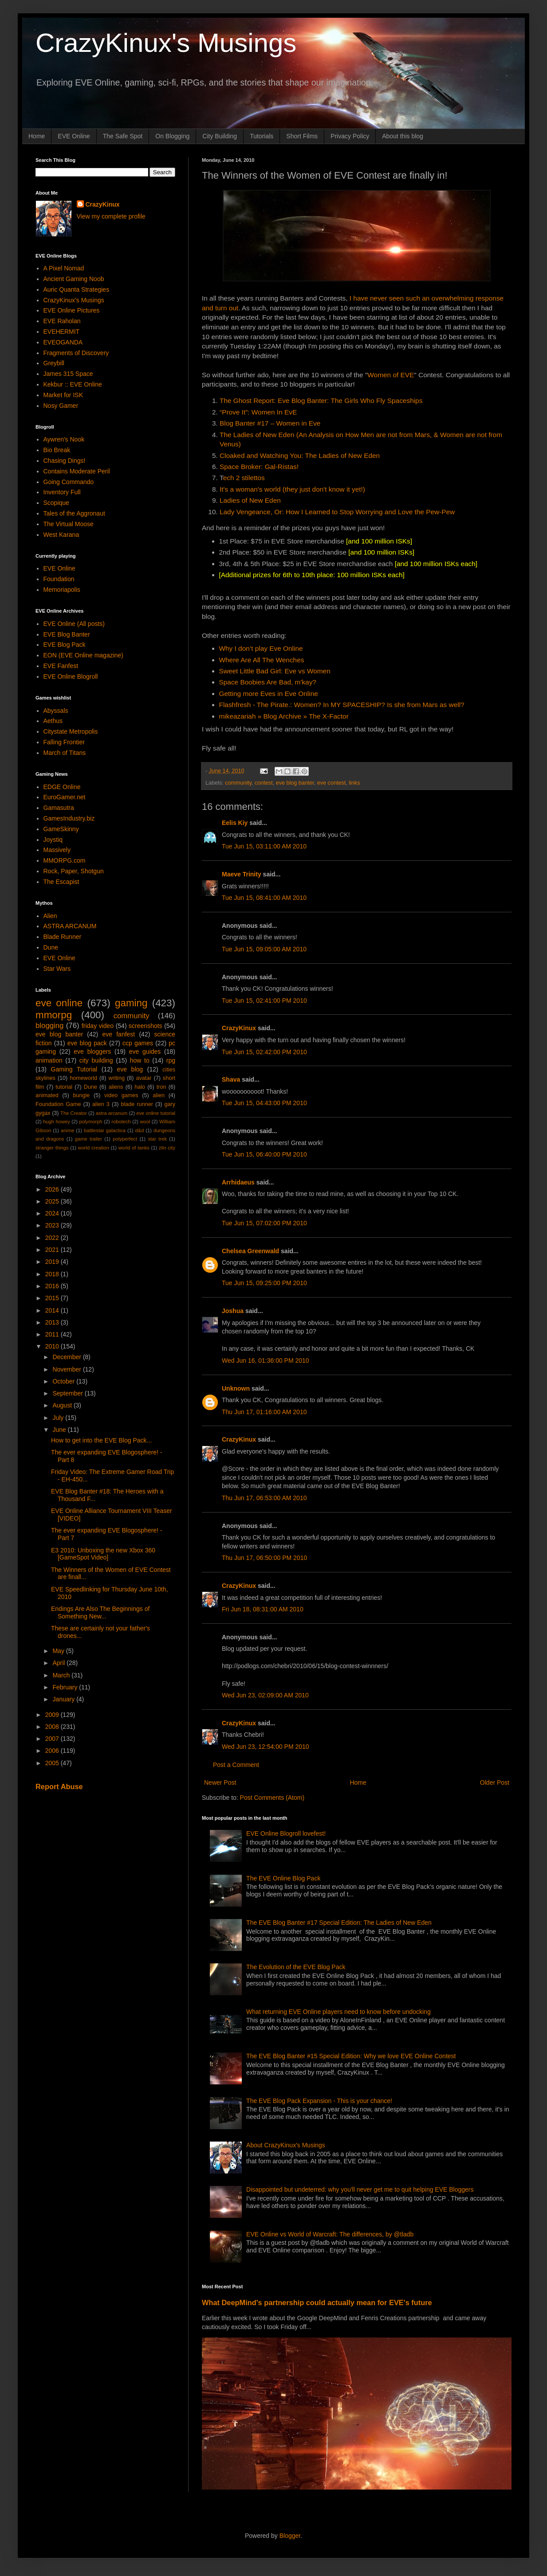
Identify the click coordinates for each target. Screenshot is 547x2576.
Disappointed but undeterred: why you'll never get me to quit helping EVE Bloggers (359, 2189)
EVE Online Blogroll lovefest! (286, 1833)
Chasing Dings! (64, 460)
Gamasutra (58, 807)
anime (67, 1130)
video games (121, 1095)
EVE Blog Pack (64, 644)
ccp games (137, 1043)
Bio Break (57, 449)
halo (139, 1087)
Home (36, 136)
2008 (53, 1726)
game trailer (88, 1138)
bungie (81, 1095)
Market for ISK (63, 395)
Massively (57, 849)
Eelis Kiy (235, 822)
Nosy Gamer (61, 405)
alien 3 (101, 1104)
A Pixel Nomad (63, 268)
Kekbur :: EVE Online (72, 384)
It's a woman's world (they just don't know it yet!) (292, 489)
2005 (53, 1763)
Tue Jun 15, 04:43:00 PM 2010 (264, 1102)
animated (47, 1095)
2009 (53, 1714)
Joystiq (53, 839)
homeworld (83, 1078)
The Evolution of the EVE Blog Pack (295, 1966)
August (62, 1405)
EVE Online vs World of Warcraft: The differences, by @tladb (329, 2234)
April (59, 1662)
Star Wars (57, 968)
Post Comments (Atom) (272, 1797)
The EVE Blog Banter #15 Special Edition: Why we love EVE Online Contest (351, 2056)
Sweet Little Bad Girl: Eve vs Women (275, 671)
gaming (131, 1003)
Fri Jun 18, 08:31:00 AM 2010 (262, 1609)
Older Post (494, 1782)
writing (117, 1078)
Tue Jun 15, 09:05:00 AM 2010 (264, 949)
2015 (53, 1298)
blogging (49, 1025)
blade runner (137, 1104)
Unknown (236, 1388)
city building (96, 1060)
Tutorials (261, 136)
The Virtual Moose (68, 524)
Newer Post (220, 1782)
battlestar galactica (105, 1130)
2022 (53, 1237)
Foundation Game (58, 1104)
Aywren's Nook (64, 439)
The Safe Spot (123, 136)
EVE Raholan (62, 320)
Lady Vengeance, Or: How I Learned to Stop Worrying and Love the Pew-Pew (337, 512)
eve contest (331, 783)
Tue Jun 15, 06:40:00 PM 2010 (264, 1154)
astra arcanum (112, 1113)
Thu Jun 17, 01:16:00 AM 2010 (264, 1411)
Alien (50, 915)
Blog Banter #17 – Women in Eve (270, 423)
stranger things (52, 1147)
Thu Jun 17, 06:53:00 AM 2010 (264, 1497)
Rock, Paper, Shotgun (73, 871)
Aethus (53, 720)
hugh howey (56, 1121)
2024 (53, 1213)
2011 (53, 1334)
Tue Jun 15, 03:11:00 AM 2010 (264, 846)
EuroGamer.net (64, 797)
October (64, 1381)
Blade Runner (62, 936)
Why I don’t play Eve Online (261, 648)
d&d (139, 1130)
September (68, 1393)
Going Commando (68, 481)
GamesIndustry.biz (69, 818)
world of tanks (134, 1147)
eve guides (145, 1051)
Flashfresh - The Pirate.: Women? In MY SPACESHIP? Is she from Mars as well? (341, 704)
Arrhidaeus (238, 1182)
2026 (53, 1189)
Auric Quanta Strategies (76, 289)
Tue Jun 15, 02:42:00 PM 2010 (264, 1051)
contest (264, 783)
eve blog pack (87, 1043)
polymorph (90, 1121)
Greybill (53, 363)
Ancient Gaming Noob (73, 278)
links (354, 783)
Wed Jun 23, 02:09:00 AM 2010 (265, 1695)
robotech (121, 1121)
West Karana (61, 534)
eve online (59, 1003)
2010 (53, 1346)
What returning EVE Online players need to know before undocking (338, 2011)
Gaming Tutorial (74, 1069)
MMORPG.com (64, 860)
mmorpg (53, 1014)
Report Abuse (59, 1786)
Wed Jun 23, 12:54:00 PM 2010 (265, 1746)
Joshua (233, 1310)
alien (159, 1095)
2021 (53, 1249)
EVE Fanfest (61, 665)
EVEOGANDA (63, 342)
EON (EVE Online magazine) (83, 655)
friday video (98, 1025)
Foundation (59, 578)
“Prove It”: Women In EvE (258, 412)
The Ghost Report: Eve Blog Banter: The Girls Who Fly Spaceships (321, 400)
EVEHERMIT (61, 331)
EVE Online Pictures (71, 310)
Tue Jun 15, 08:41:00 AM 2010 (264, 897)
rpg (170, 1060)
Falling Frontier (64, 742)
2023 (53, 1225)
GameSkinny (61, 829)
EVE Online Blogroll (70, 676)
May (59, 1650)
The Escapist (61, 881)
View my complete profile (111, 216)
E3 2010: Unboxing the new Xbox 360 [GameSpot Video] (103, 1554)
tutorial (63, 1087)
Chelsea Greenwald (250, 1251)
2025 (53, 1201)
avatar (144, 1078)
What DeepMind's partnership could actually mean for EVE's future (317, 2302)
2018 (53, 1274)
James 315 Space (68, 373)
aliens (116, 1087)
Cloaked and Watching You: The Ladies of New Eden (300, 455)
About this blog (402, 136)
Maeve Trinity (241, 874)
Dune (50, 947)
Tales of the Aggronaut (74, 513)
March (61, 1675)
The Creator (73, 1113)
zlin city (167, 1147)
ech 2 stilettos (244, 477)
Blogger (289, 2535)
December (67, 1356)
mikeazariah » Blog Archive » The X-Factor (284, 716)
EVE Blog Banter (66, 634)
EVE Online (74, 136)
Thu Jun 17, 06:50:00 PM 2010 (264, 1557)
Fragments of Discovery (76, 352)
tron (161, 1087)
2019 (53, 1261)
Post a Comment (236, 1764)
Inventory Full (62, 492)
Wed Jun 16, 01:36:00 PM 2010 (265, 1360)
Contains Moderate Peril (76, 471)
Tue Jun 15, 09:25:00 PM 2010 (264, 1282)
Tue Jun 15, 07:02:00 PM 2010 (264, 1223)
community (238, 783)
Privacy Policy (350, 136)
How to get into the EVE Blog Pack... (101, 1440)
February (65, 1687)
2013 (53, 1322)
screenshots (145, 1025)
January (64, 1699)
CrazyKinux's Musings (165, 43)
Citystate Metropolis (70, 731)
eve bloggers (92, 1051)
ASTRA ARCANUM (70, 926)
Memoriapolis (61, 589)
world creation (93, 1147)
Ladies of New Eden (250, 500)
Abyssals (55, 710)
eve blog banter (295, 783)
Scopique (56, 502)
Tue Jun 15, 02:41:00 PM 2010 (264, 1000)
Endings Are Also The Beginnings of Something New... (100, 1612)
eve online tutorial (155, 1113)
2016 (53, 1286)
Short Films (302, 136)
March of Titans (64, 752)
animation (49, 1060)
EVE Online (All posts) (74, 623)
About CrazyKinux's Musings (285, 2145)
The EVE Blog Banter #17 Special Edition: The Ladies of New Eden (339, 1922)
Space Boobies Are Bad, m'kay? (267, 682)
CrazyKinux (239, 1028)
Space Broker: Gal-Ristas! (259, 466)
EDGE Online (62, 786)
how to (140, 1060)
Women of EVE (390, 375)
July (58, 1417)
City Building (219, 136)
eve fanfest (118, 1034)
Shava (231, 1079)
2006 (53, 1750)
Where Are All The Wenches (261, 660)
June (59, 1429)
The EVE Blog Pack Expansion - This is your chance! (319, 2100)
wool (145, 1121)
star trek (157, 1138)
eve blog (130, 1069)
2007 (53, 1738)
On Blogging (172, 136)
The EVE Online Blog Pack (283, 1878)
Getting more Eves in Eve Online (268, 693)
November (67, 1369)
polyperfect (125, 1138)
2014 (53, 1310)
